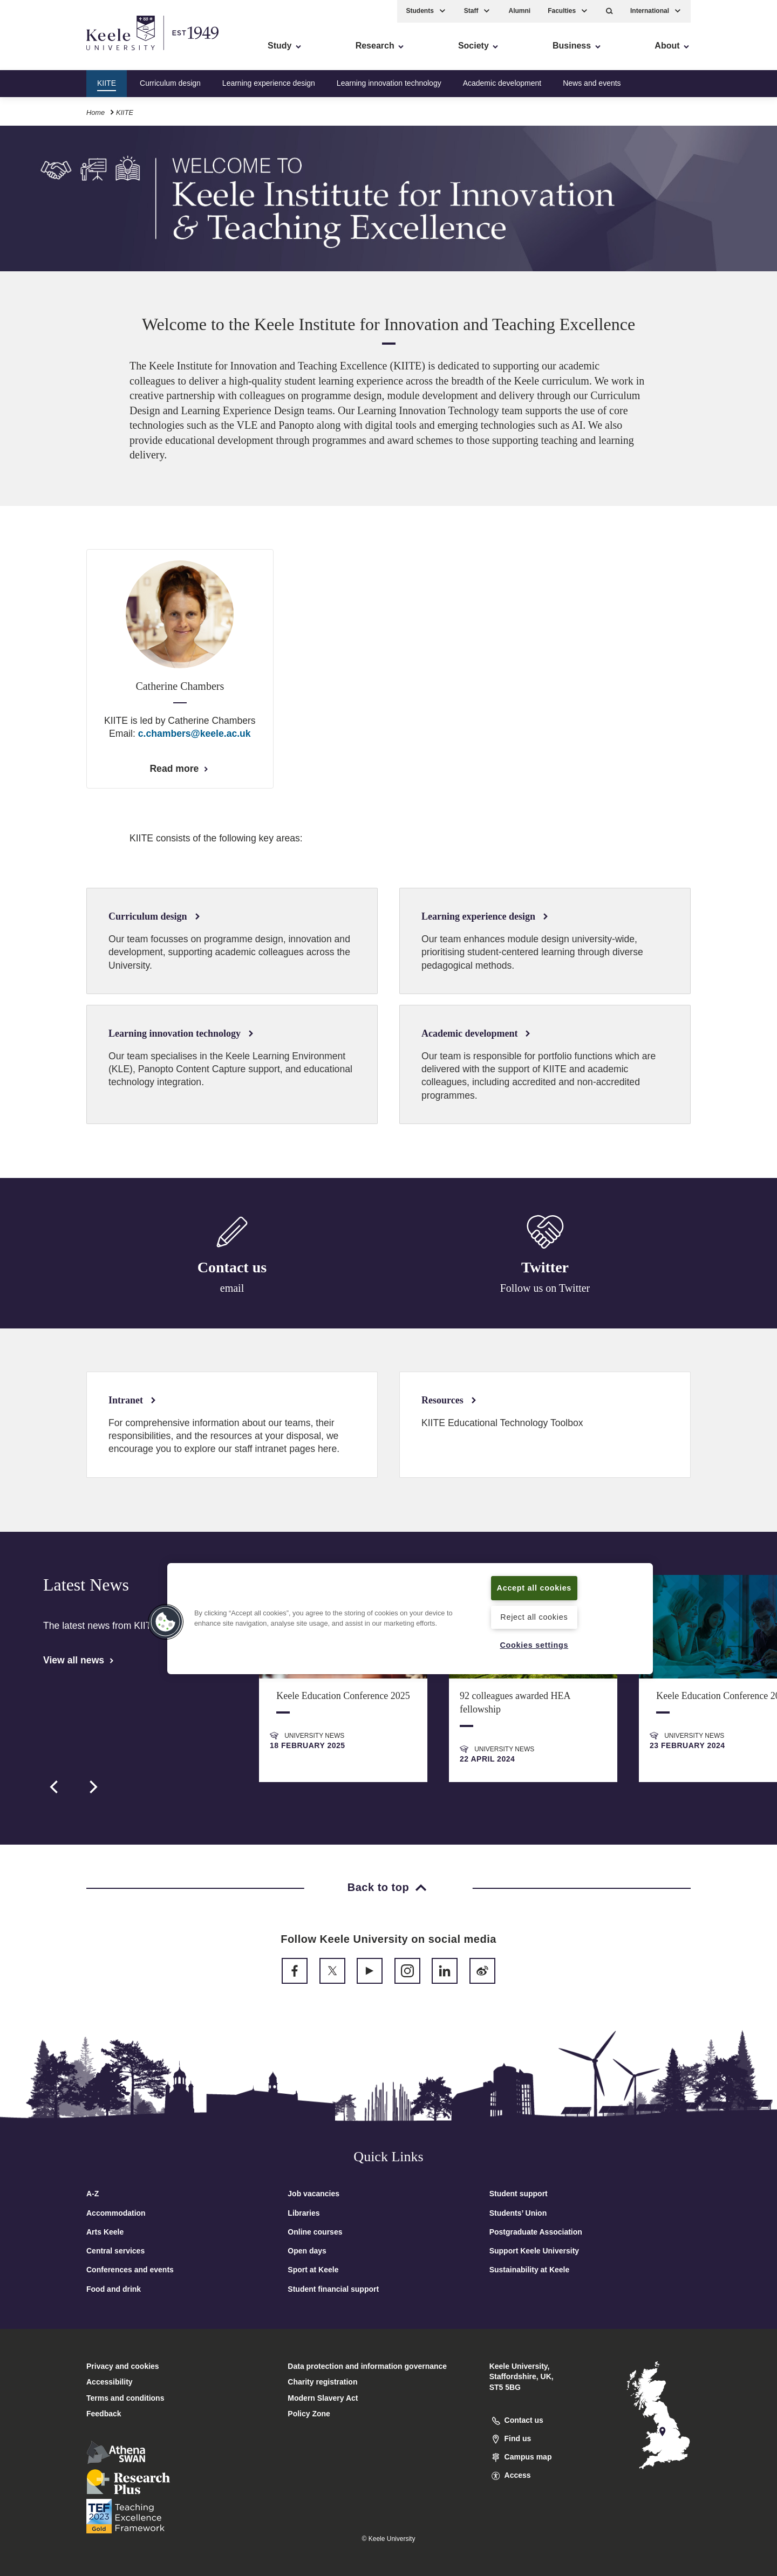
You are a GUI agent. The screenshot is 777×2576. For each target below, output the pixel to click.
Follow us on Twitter (545, 1290)
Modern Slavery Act (323, 2398)
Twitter (545, 1269)
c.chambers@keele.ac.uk (194, 733)
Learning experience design (268, 83)
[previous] (55, 1786)
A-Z (92, 2193)
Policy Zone (309, 2413)
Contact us (232, 1267)
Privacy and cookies (122, 2366)
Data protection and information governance (367, 2366)
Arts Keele (105, 2232)
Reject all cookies (534, 1617)
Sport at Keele (313, 2269)
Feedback (103, 2413)
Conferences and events (130, 2269)
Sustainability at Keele (529, 2269)
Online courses (315, 2232)
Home (95, 112)
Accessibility (109, 2382)
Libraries (303, 2213)
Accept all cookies (534, 1588)
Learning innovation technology (389, 83)
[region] (410, 1618)
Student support (518, 2193)
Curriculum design (170, 83)
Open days (307, 2250)
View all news (79, 1660)
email (232, 1288)
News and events (592, 83)
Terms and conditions (125, 2398)
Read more (179, 768)
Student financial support (333, 2289)
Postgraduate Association (535, 2232)
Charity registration (322, 2382)
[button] (609, 11)
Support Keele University (534, 2250)
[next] (92, 1786)
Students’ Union (518, 2213)
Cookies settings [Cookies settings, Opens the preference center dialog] (534, 1645)
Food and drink (113, 2289)
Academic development (502, 83)
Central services (115, 2250)
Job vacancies (313, 2193)
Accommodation (116, 2213)
